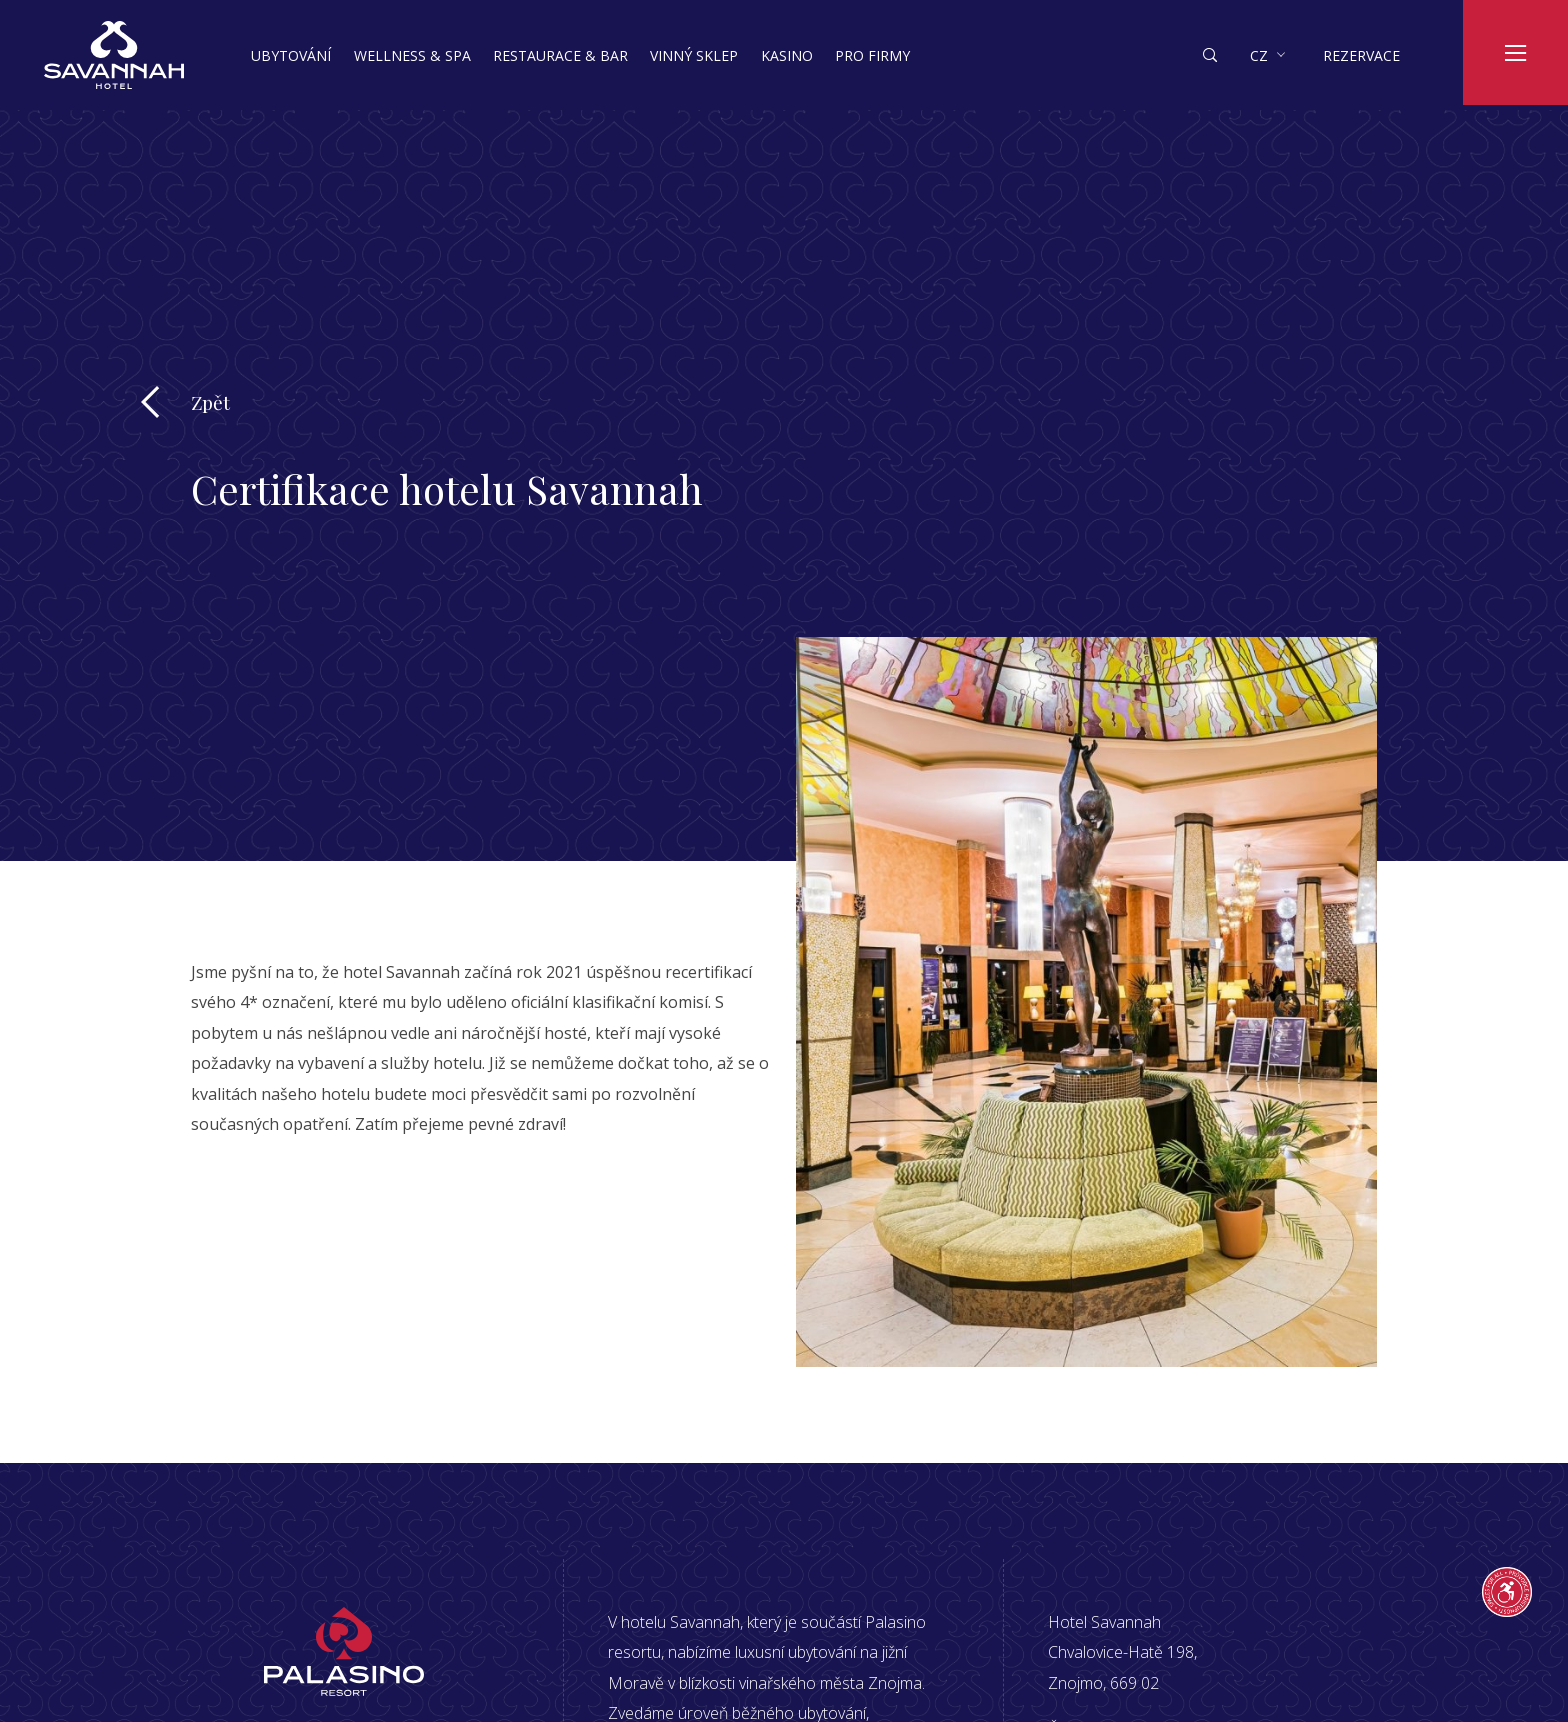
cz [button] (1259, 55)
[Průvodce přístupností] (1507, 1592)
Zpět (210, 402)
